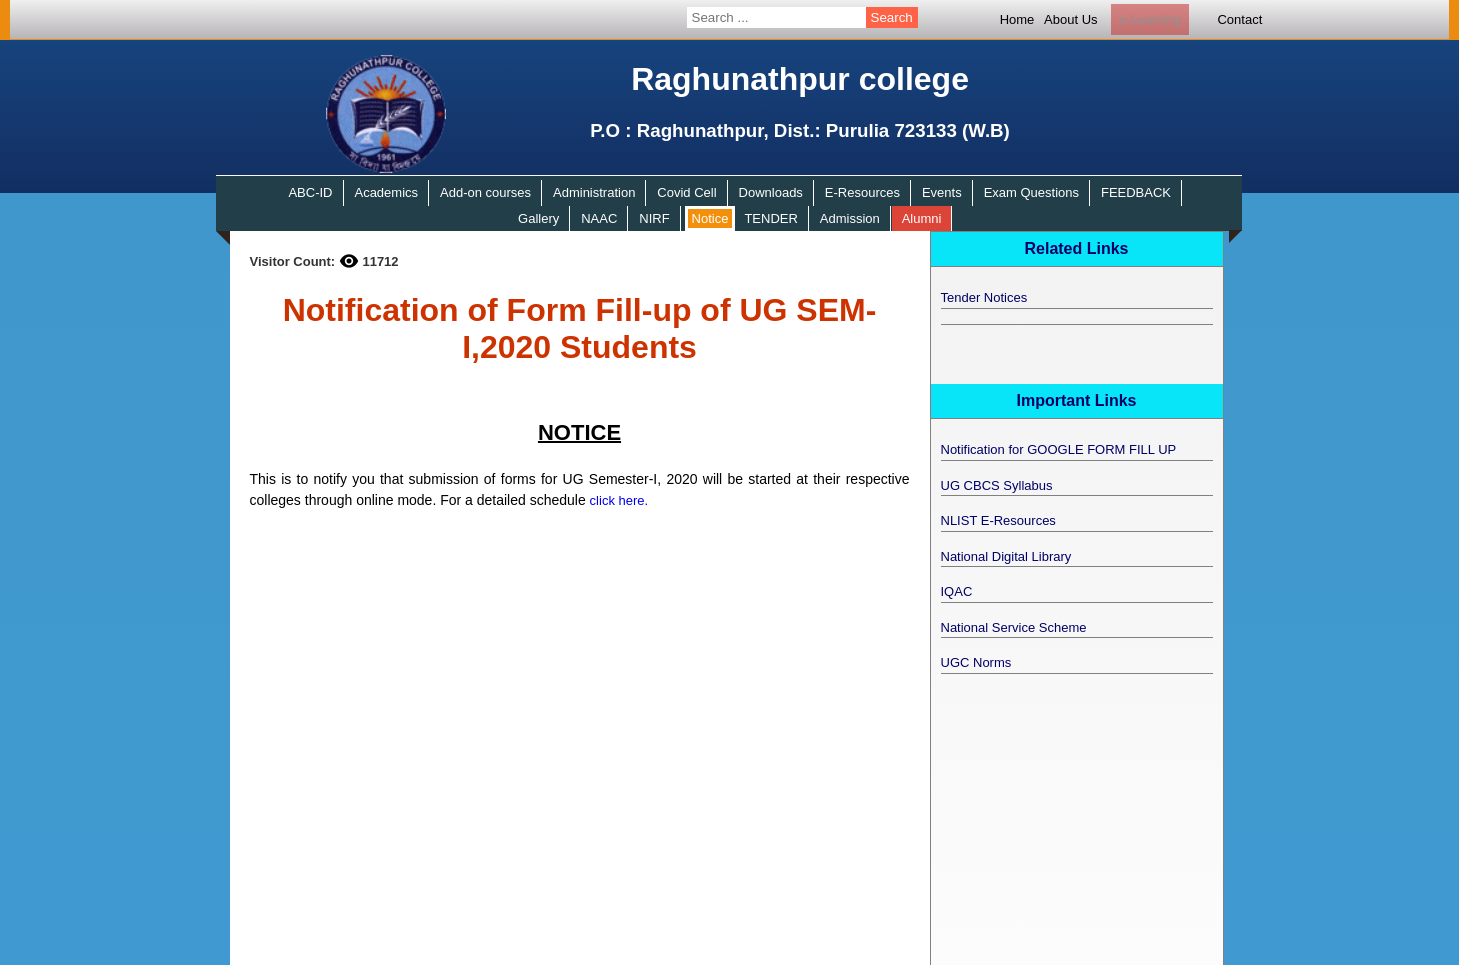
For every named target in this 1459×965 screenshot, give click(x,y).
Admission (850, 218)
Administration (594, 192)
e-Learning (1150, 19)
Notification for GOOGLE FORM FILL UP (1059, 449)
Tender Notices (984, 297)
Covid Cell (686, 192)
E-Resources (862, 192)
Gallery (538, 218)
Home (1017, 19)
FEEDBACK (1136, 192)
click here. (619, 500)
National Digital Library (1006, 556)
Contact (1239, 19)
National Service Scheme (1014, 627)
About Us (1070, 19)
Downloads (771, 192)
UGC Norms (976, 662)
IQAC (957, 591)
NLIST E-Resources (998, 520)
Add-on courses (485, 192)
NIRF (654, 218)
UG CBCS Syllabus (997, 485)
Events (942, 192)
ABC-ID (310, 192)
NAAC (599, 218)
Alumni (922, 218)
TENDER (770, 218)
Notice (710, 218)
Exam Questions (1031, 192)
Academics (386, 192)
